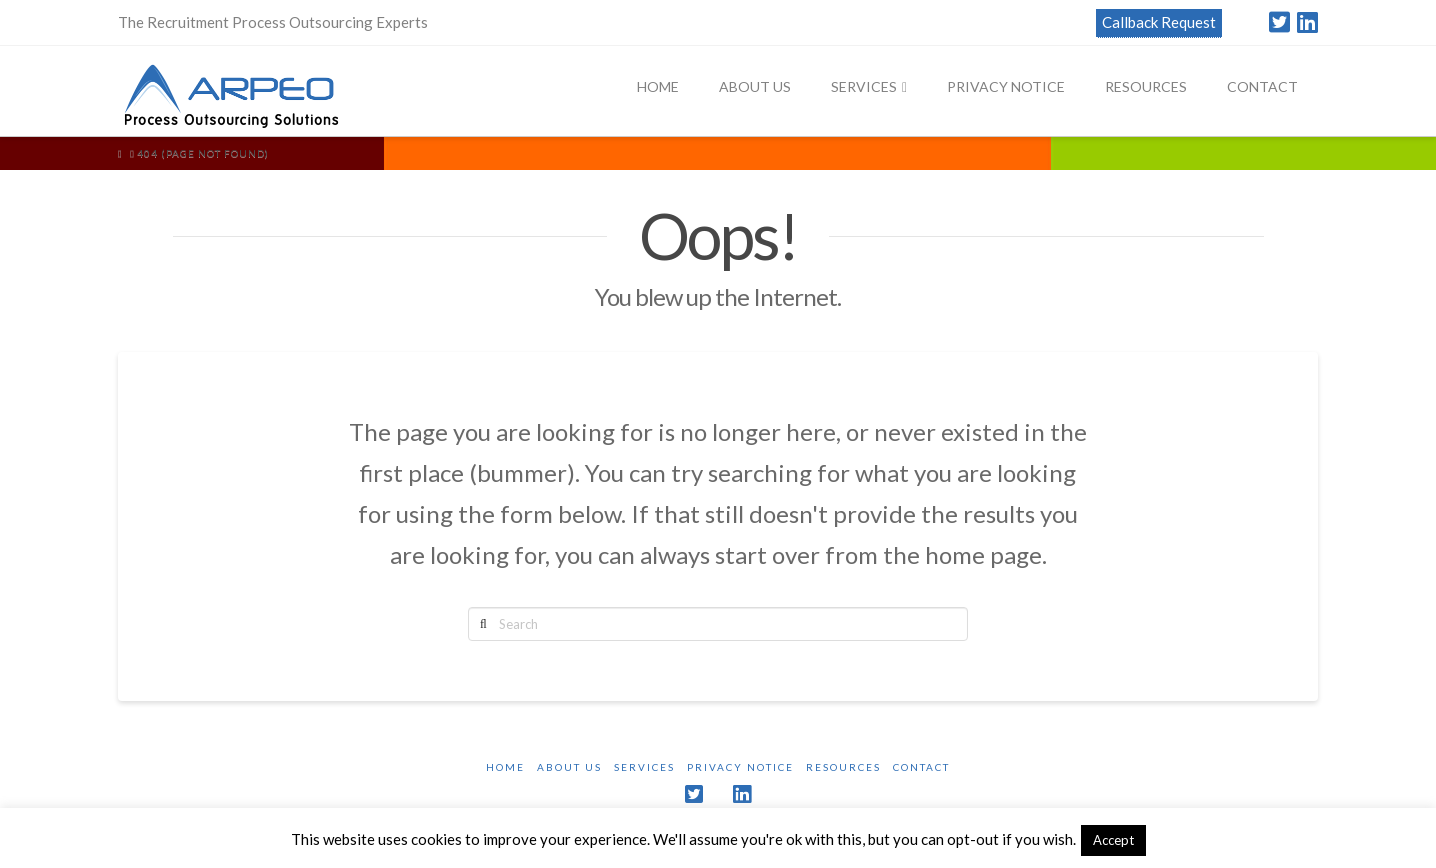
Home (505, 767)
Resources (843, 767)
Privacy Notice (740, 767)
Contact (921, 767)
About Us (569, 767)
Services (644, 767)
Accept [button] (1113, 840)
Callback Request (1159, 22)
